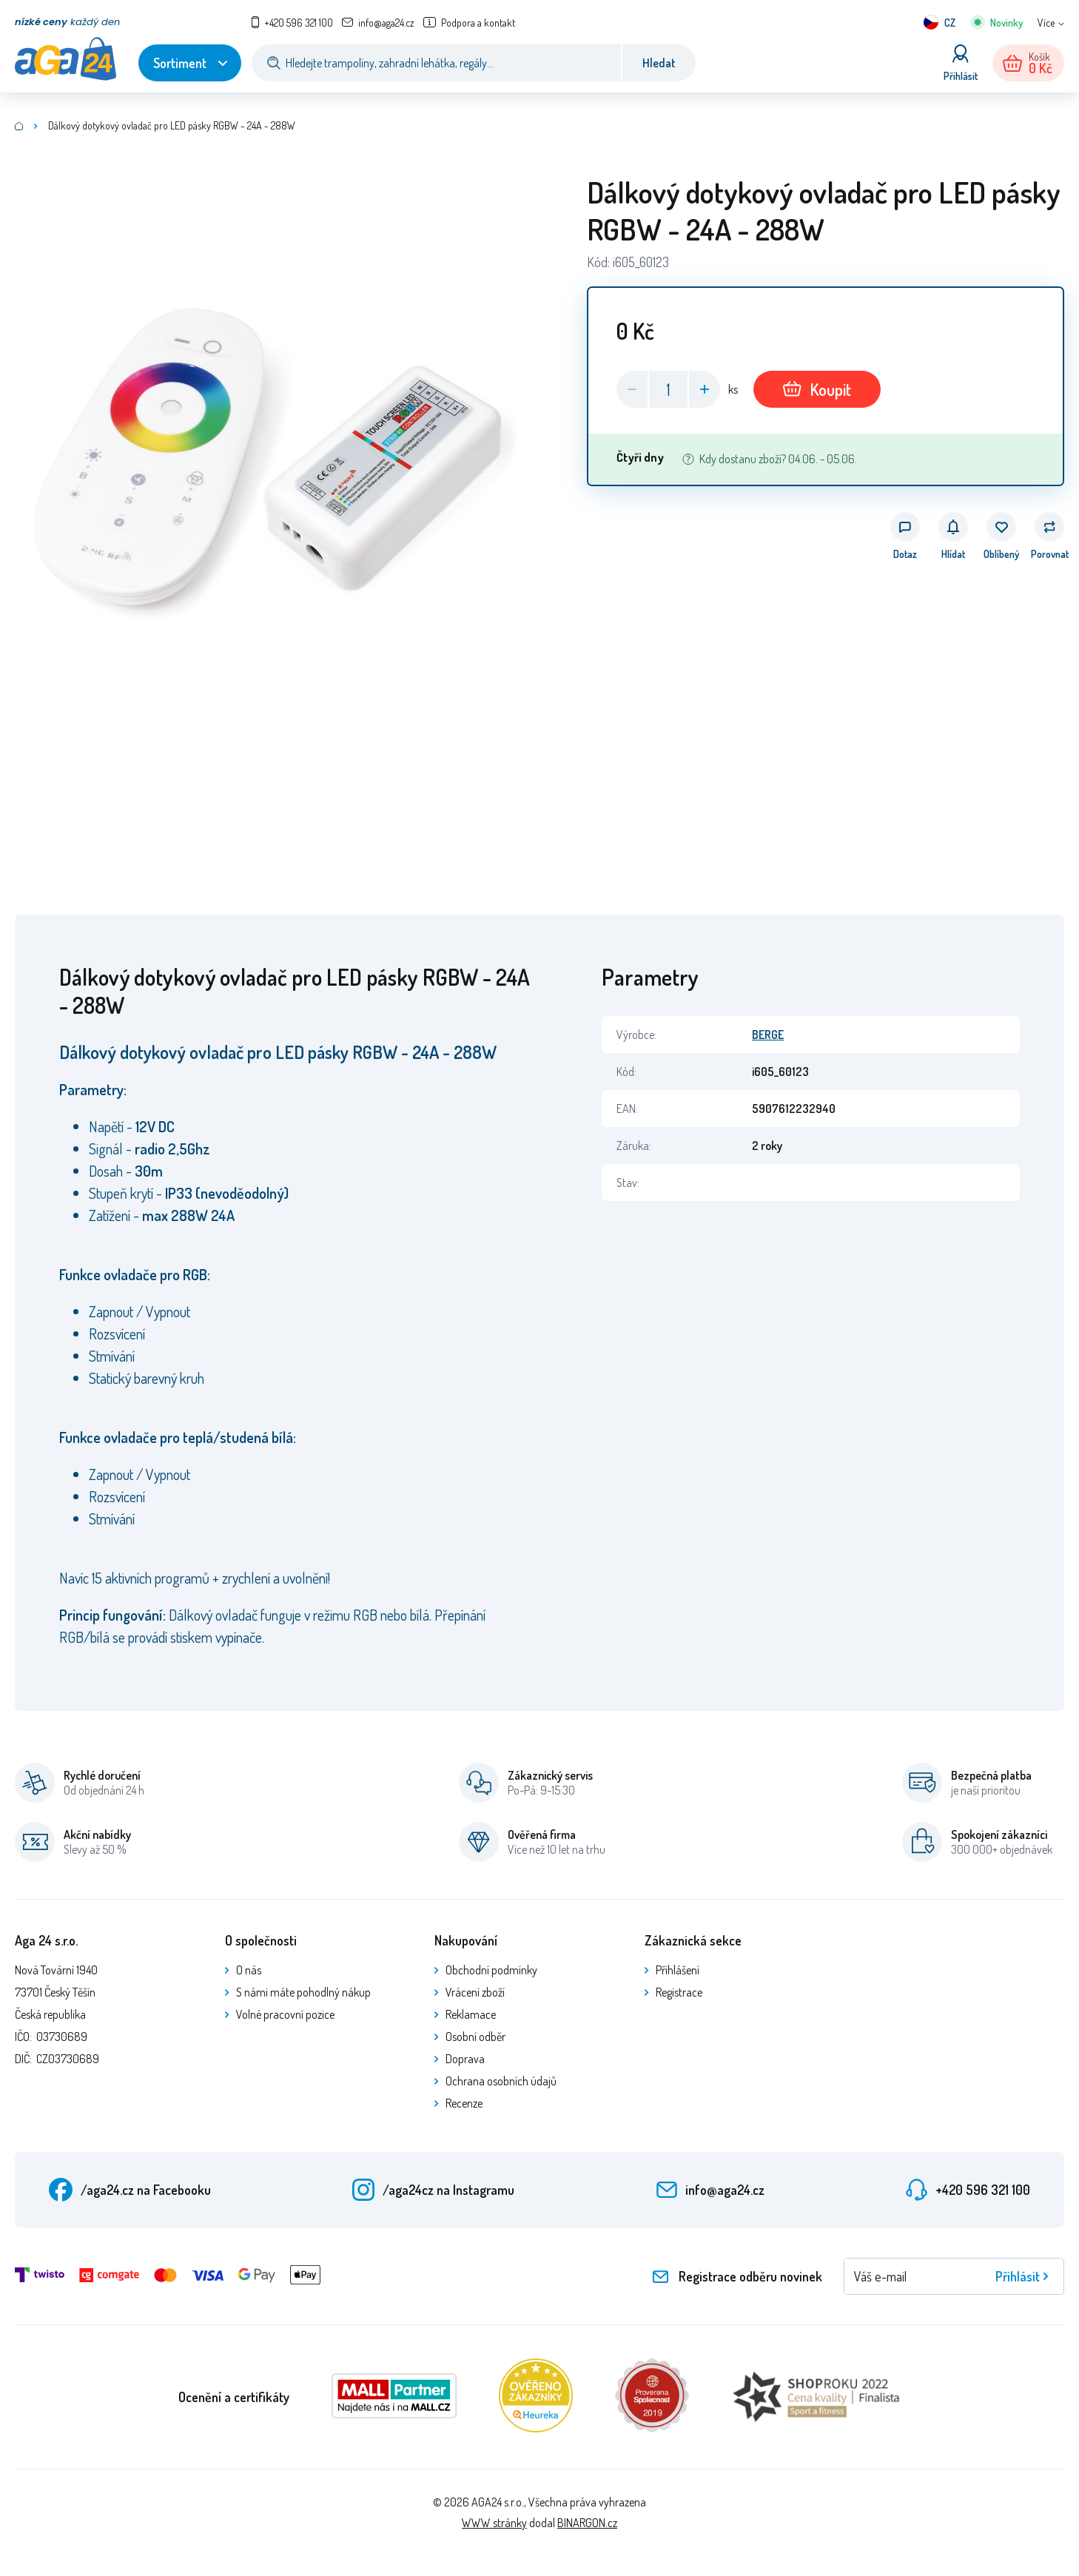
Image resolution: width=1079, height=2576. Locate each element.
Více (1046, 22)
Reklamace (471, 2014)
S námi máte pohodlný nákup (303, 1992)
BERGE (768, 1034)
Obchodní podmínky (491, 1970)
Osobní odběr (475, 2036)
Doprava (465, 2058)
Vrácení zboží (475, 1992)
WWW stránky (494, 2522)
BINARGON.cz (587, 2522)
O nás (248, 1970)
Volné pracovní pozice (285, 2014)
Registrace (679, 1992)
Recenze (464, 2103)
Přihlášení (677, 1970)
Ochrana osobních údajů (501, 2081)
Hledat (659, 63)
